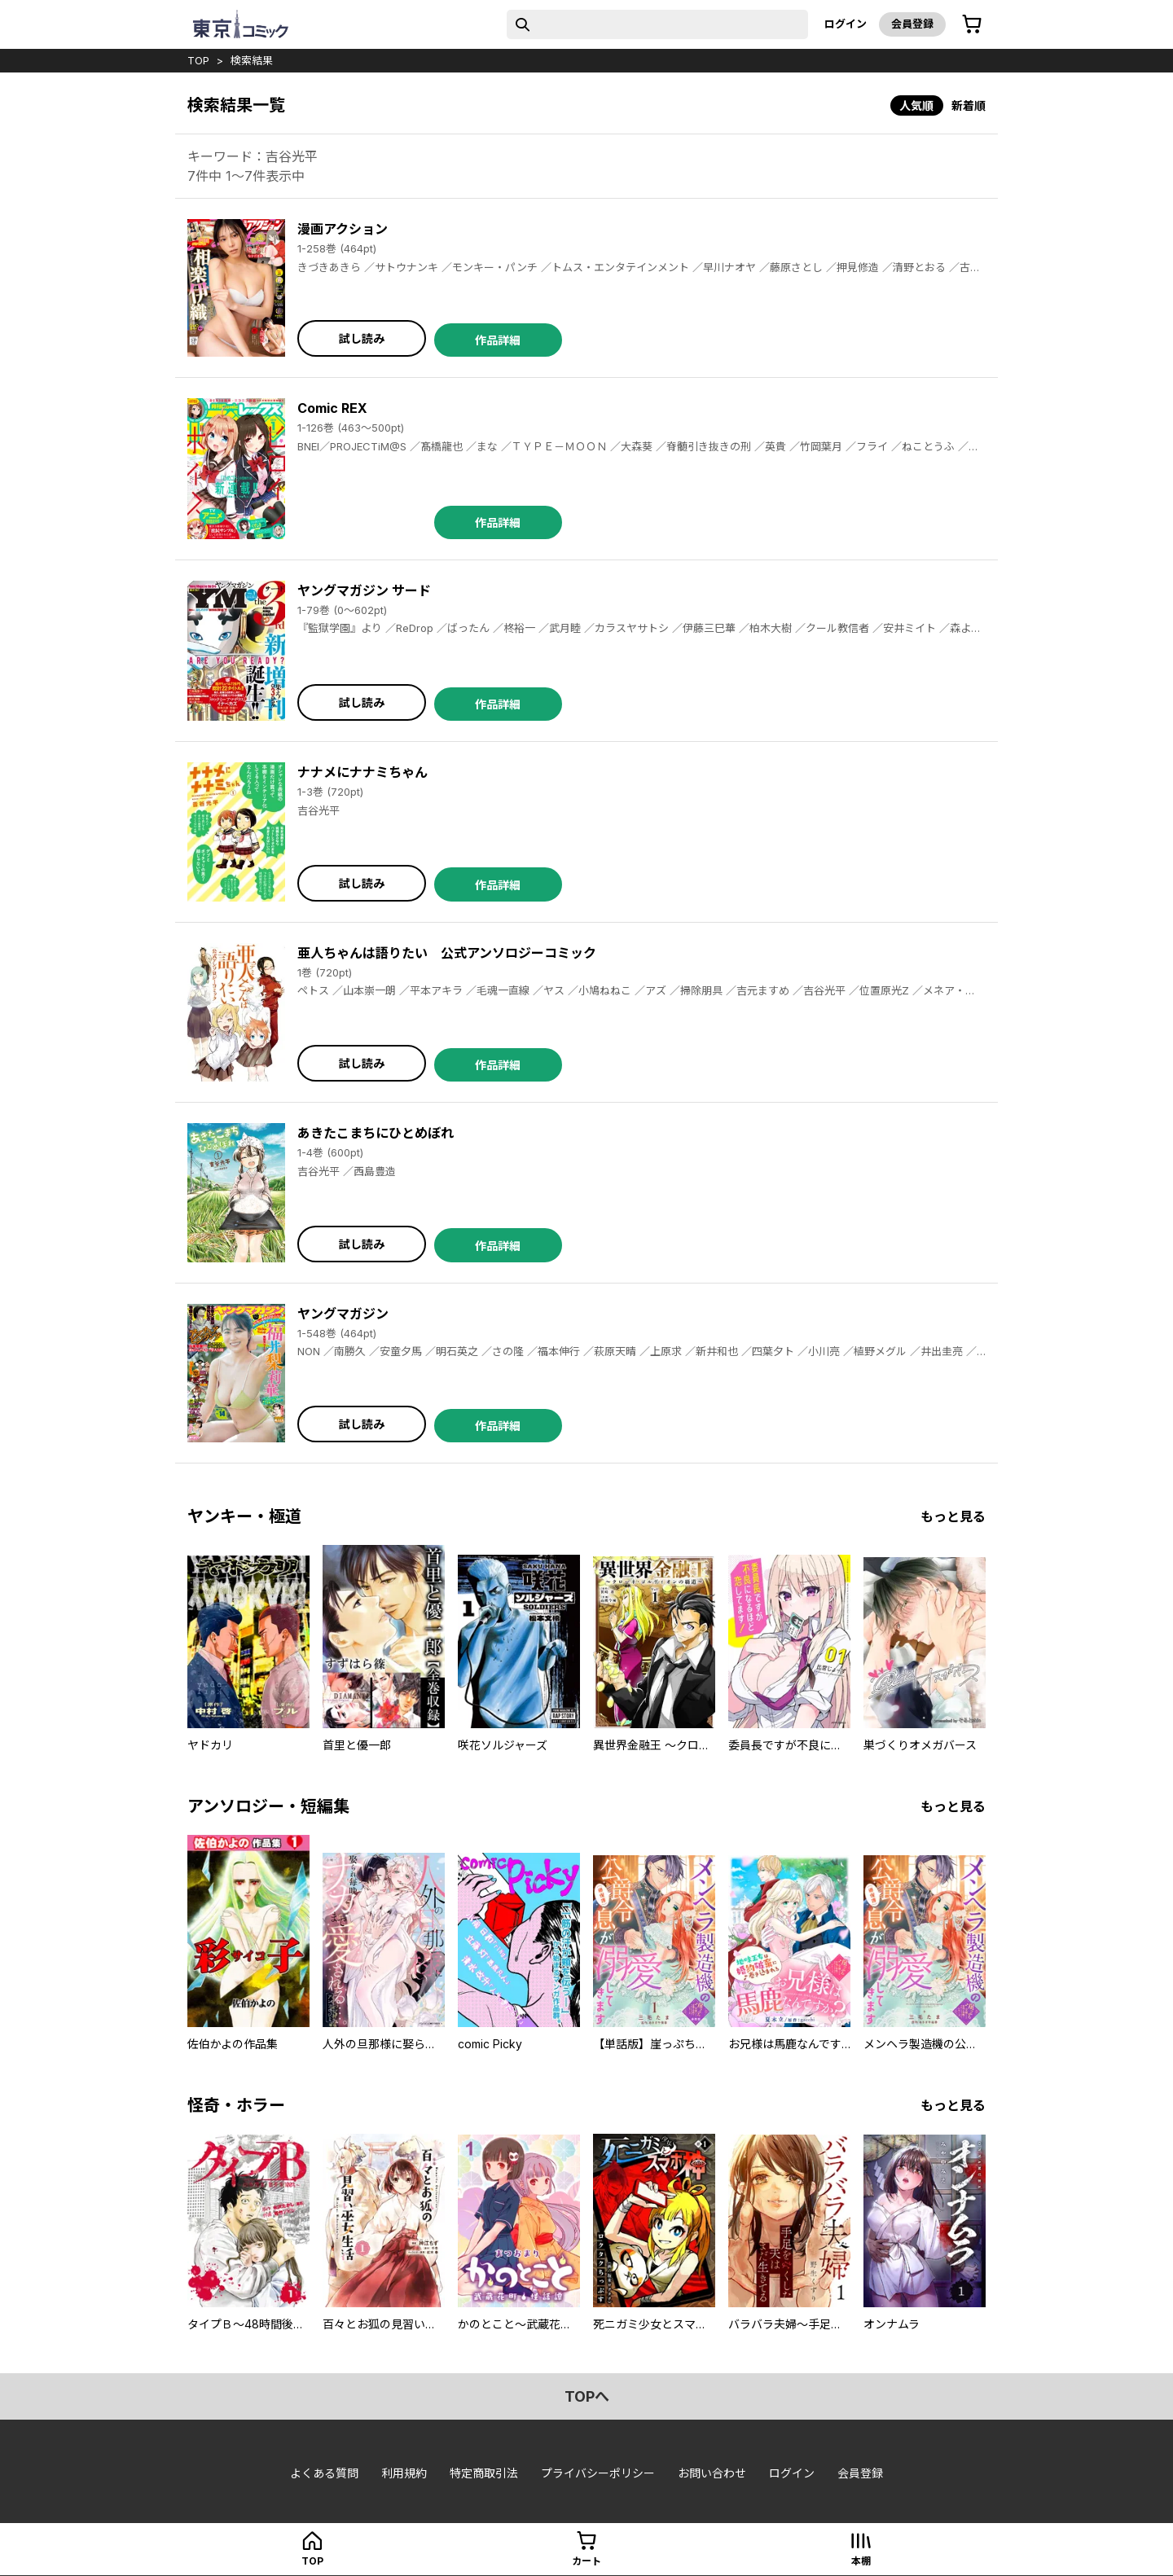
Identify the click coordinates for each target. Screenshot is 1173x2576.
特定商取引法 (484, 2473)
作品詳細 (498, 340)
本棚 (861, 2561)
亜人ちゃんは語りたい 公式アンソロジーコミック (446, 953)
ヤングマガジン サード (364, 590)
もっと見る (953, 1516)
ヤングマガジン (343, 1314)
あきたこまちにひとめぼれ (375, 1133)
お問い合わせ (712, 2473)
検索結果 (252, 60)
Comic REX (332, 408)
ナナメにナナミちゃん (362, 772)
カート (586, 2561)
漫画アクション (342, 229)
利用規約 (404, 2473)
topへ (587, 2396)
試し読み (361, 338)
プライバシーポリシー (598, 2473)
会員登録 (912, 23)
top (198, 60)
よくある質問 (324, 2473)
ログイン (845, 23)
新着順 (968, 105)
